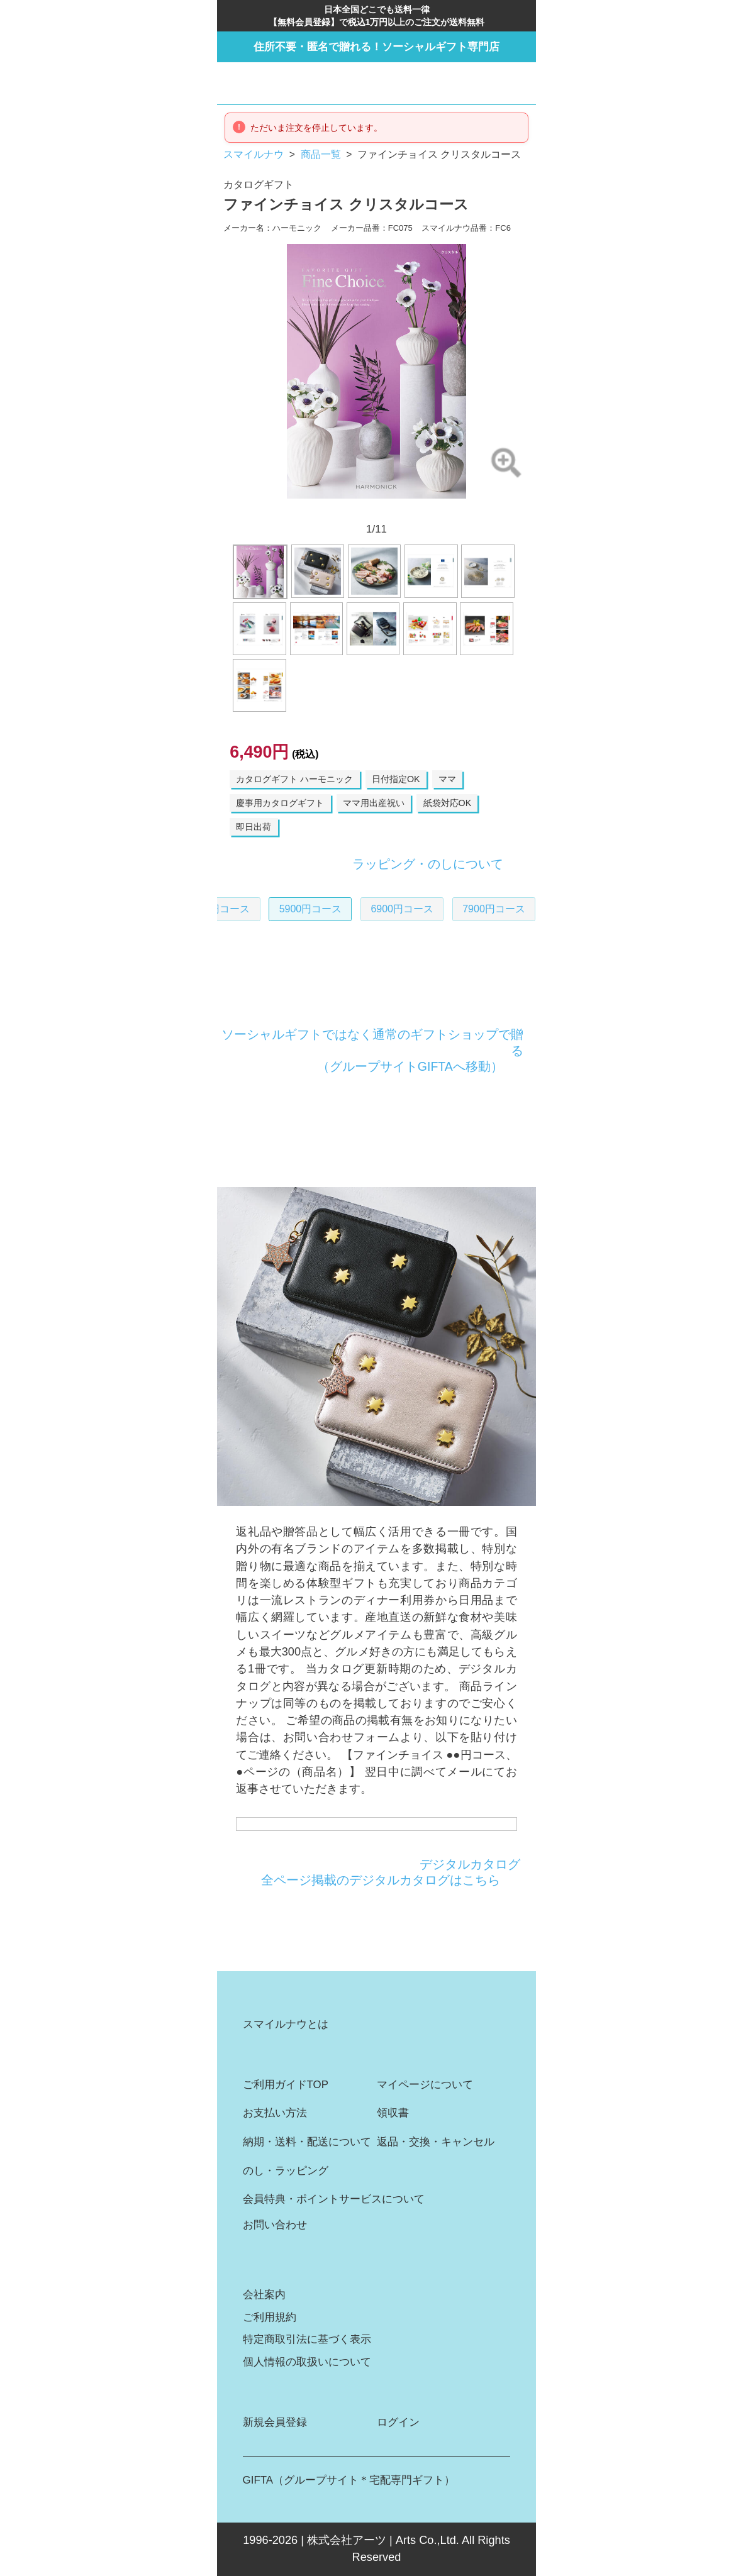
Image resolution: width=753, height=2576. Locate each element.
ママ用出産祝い (373, 803)
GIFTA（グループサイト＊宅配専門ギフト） (349, 2480)
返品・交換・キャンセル (435, 2142)
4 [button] (343, 510)
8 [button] (409, 510)
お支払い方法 (275, 2113)
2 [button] (310, 510)
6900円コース (366, 909)
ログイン (398, 2422)
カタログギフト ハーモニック (294, 779)
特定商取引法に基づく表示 (307, 2339)
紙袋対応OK (447, 803)
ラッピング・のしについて (427, 864)
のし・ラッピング (285, 2171)
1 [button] (294, 510)
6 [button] (376, 510)
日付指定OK (396, 779)
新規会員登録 (275, 2422)
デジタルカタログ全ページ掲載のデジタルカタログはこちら (390, 1872)
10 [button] (443, 510)
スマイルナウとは (285, 2024)
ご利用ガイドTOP (285, 2085)
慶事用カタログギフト (280, 803)
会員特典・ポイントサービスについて (334, 2199)
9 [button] (426, 510)
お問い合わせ (275, 2225)
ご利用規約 (269, 2317)
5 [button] (360, 510)
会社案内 (264, 2295)
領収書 (393, 2113)
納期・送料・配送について (307, 2142)
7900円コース (458, 909)
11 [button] (459, 510)
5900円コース (274, 909)
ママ (447, 779)
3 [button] (326, 510)
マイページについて (425, 2085)
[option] (377, 371)
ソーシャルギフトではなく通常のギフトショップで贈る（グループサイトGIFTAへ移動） (372, 1050)
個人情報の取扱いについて (307, 2362)
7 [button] (393, 510)
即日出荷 (253, 827)
